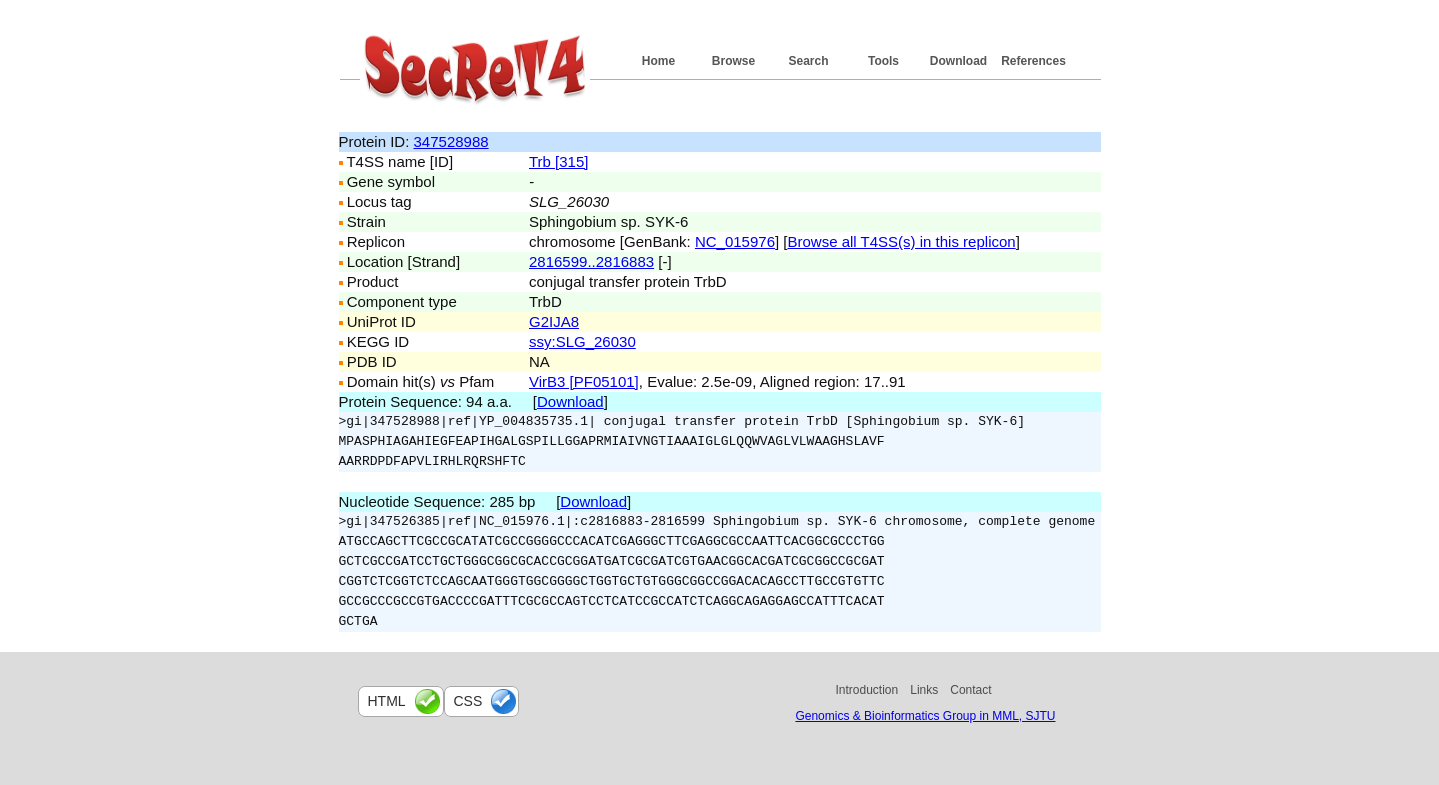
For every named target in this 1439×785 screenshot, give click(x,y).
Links (924, 690)
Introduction (867, 690)
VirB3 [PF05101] (584, 381)
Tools (883, 61)
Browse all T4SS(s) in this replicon (902, 241)
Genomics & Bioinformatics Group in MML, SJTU (925, 716)
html (387, 701)
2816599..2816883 (591, 261)
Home (658, 61)
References (1033, 61)
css (468, 701)
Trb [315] (558, 161)
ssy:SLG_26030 (582, 341)
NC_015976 (735, 241)
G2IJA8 (554, 321)
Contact (970, 690)
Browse (733, 61)
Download (958, 61)
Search (808, 61)
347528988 (451, 141)
